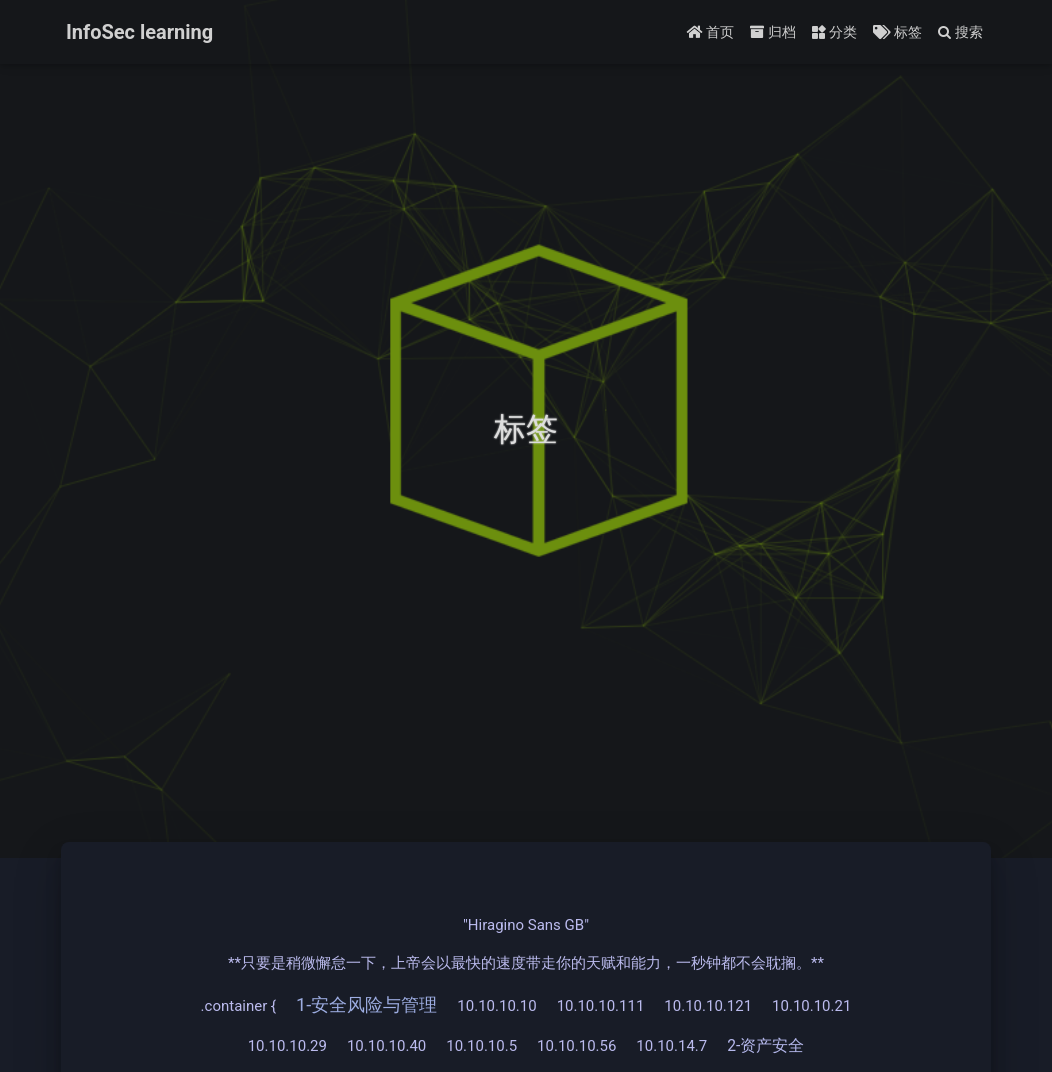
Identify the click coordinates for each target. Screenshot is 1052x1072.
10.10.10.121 (708, 1006)
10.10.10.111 (601, 1006)
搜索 (960, 32)
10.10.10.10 (496, 1006)
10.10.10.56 (576, 1046)
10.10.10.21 (811, 1006)
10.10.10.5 (481, 1046)
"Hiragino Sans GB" (526, 925)
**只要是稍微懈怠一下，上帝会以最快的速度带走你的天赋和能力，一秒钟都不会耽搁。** (526, 963)
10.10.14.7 (671, 1046)
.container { (238, 1006)
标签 (897, 32)
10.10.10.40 (386, 1046)
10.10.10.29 (287, 1046)
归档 (772, 32)
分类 (834, 32)
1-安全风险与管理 (366, 1004)
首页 (710, 32)
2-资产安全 (765, 1045)
